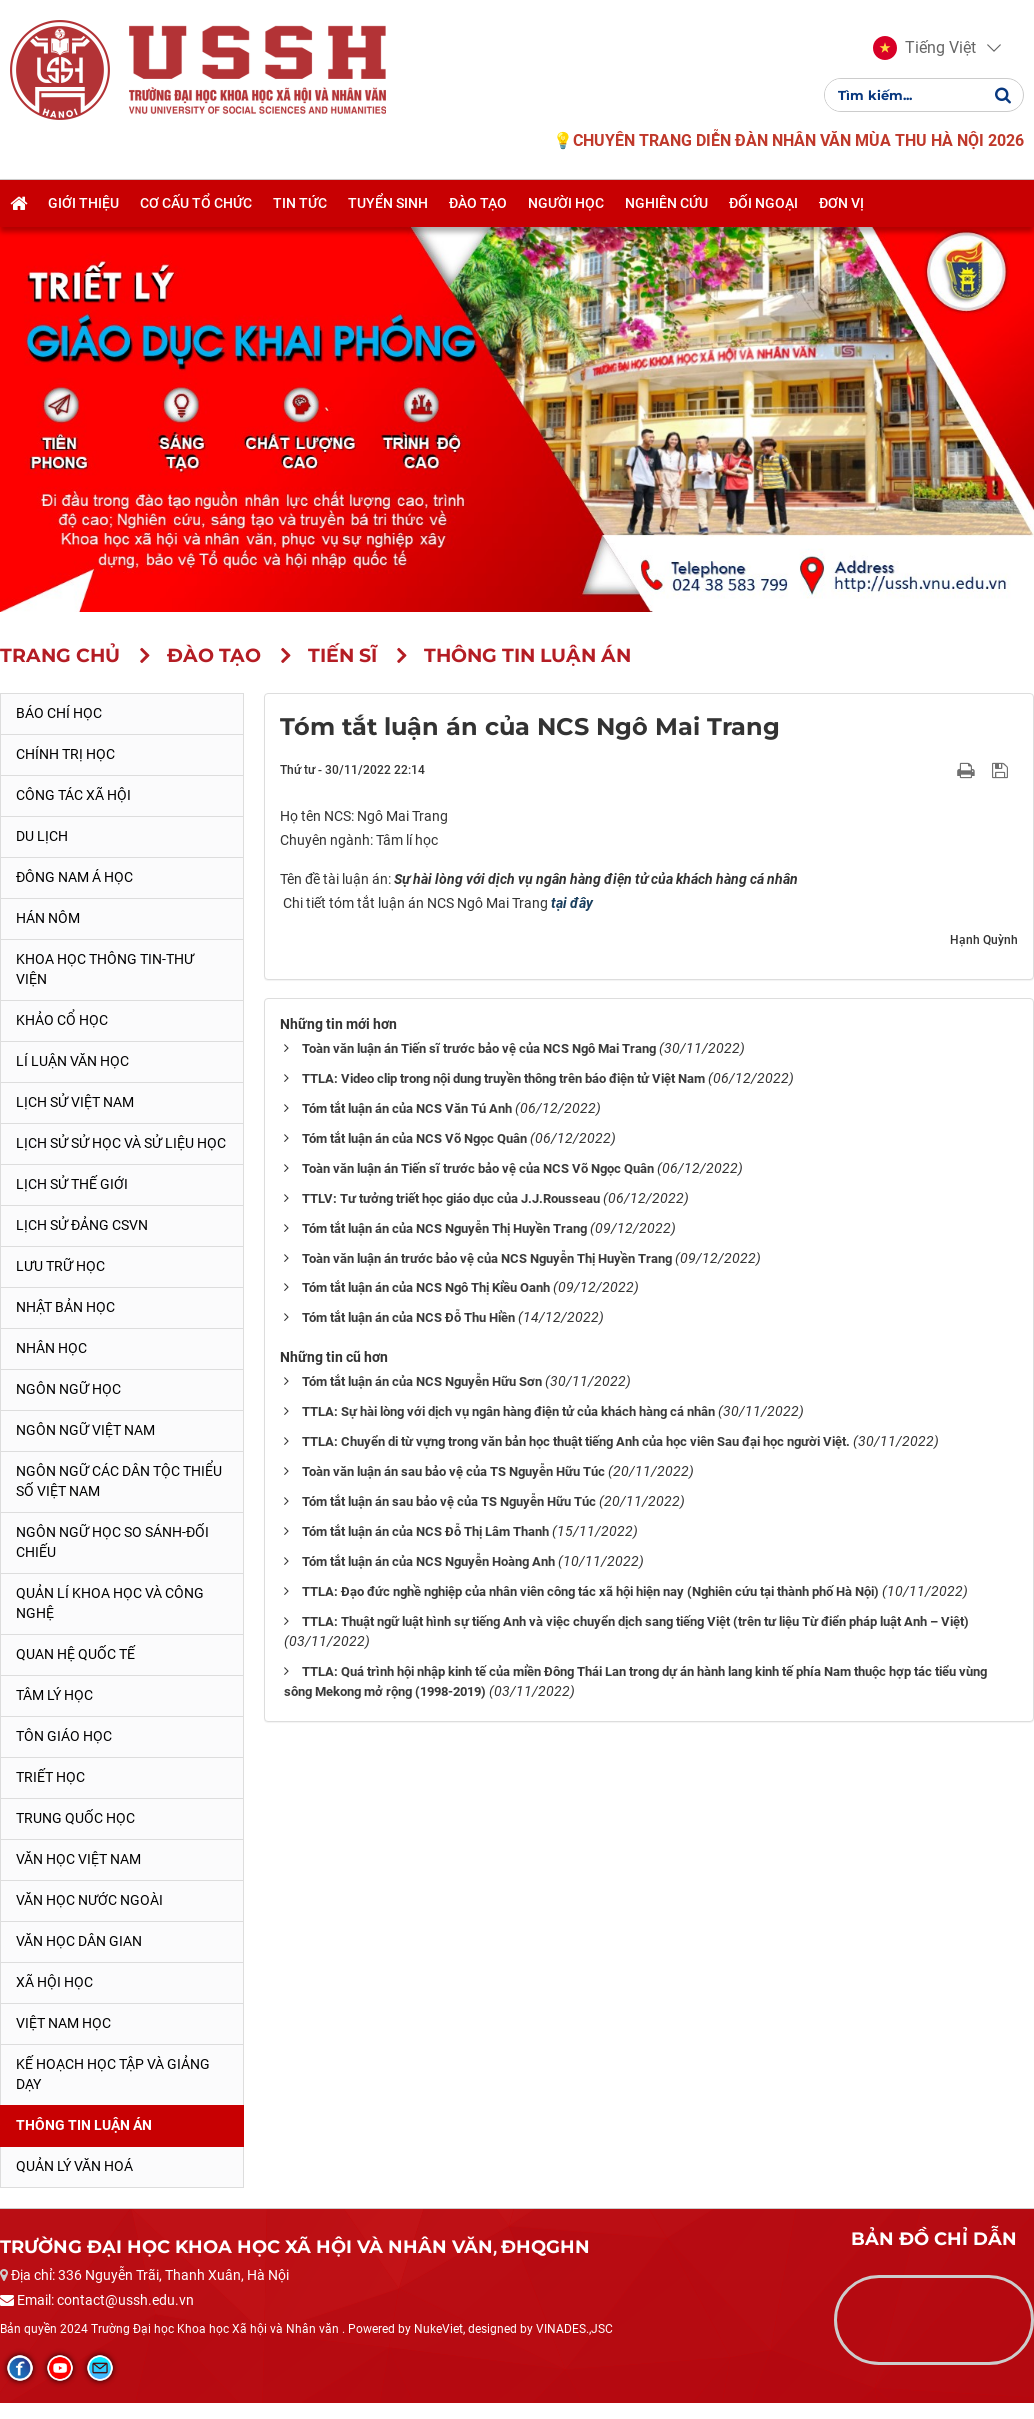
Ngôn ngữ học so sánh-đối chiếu (112, 1542)
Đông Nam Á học (74, 877)
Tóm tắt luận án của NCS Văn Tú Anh (407, 1108)
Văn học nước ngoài (89, 1900)
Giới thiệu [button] (83, 203)
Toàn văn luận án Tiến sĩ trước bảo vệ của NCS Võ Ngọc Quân (478, 1168)
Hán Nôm (48, 918)
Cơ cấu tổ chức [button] (196, 203)
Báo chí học (59, 713)
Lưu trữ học (60, 1266)
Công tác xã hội (73, 795)
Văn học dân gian (79, 1941)
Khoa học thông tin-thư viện (105, 969)
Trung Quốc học (75, 1818)
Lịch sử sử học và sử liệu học (121, 1143)
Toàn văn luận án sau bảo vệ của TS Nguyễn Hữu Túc (453, 1471)
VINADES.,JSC (574, 2329)
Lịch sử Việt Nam (75, 1102)
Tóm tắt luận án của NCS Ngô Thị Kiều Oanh (426, 1287)
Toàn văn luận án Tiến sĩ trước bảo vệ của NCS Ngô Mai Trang (479, 1048)
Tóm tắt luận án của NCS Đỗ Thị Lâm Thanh (425, 1531)
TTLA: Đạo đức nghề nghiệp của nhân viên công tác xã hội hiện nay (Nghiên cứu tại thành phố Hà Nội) (590, 1591)
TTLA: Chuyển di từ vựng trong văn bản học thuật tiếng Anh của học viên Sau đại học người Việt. (576, 1441)
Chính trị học (65, 754)
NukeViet (438, 2329)
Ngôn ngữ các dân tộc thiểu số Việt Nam (119, 1481)
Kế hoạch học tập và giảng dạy (113, 2074)
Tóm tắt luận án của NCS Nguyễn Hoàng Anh (428, 1561)
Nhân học (51, 1348)
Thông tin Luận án (84, 2125)
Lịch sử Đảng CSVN (82, 1225)
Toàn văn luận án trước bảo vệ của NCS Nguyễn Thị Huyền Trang (487, 1258)
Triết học (50, 1777)
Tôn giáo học (64, 1736)
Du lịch (42, 836)
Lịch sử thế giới (72, 1184)
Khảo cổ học (62, 1020)
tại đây (572, 903)
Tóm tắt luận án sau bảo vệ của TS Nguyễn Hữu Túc (449, 1501)
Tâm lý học (54, 1695)
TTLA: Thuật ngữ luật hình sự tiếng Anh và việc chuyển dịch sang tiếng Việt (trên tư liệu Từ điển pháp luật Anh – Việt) (635, 1621)
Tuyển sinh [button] (388, 203)
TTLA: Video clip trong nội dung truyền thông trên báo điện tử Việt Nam (503, 1078)
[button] (924, 48)
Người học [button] (566, 203)
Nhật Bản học (65, 1307)
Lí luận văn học (72, 1061)
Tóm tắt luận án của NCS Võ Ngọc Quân (414, 1138)
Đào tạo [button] (478, 203)
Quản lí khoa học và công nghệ (110, 1603)
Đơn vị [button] (841, 203)
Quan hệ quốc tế (75, 1654)
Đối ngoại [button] (763, 203)
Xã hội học (54, 1982)
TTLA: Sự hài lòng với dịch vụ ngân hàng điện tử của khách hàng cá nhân (508, 1411)
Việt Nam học (63, 2023)
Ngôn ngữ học (68, 1389)
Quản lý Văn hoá (74, 2166)
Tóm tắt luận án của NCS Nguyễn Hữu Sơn (422, 1381)
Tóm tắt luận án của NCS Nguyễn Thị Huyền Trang (444, 1228)
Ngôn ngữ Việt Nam (85, 1430)
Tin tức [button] (300, 203)
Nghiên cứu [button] (666, 203)
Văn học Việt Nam (78, 1859)
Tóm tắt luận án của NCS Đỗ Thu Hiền (408, 1317)
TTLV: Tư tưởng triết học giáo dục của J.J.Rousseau (451, 1198)
